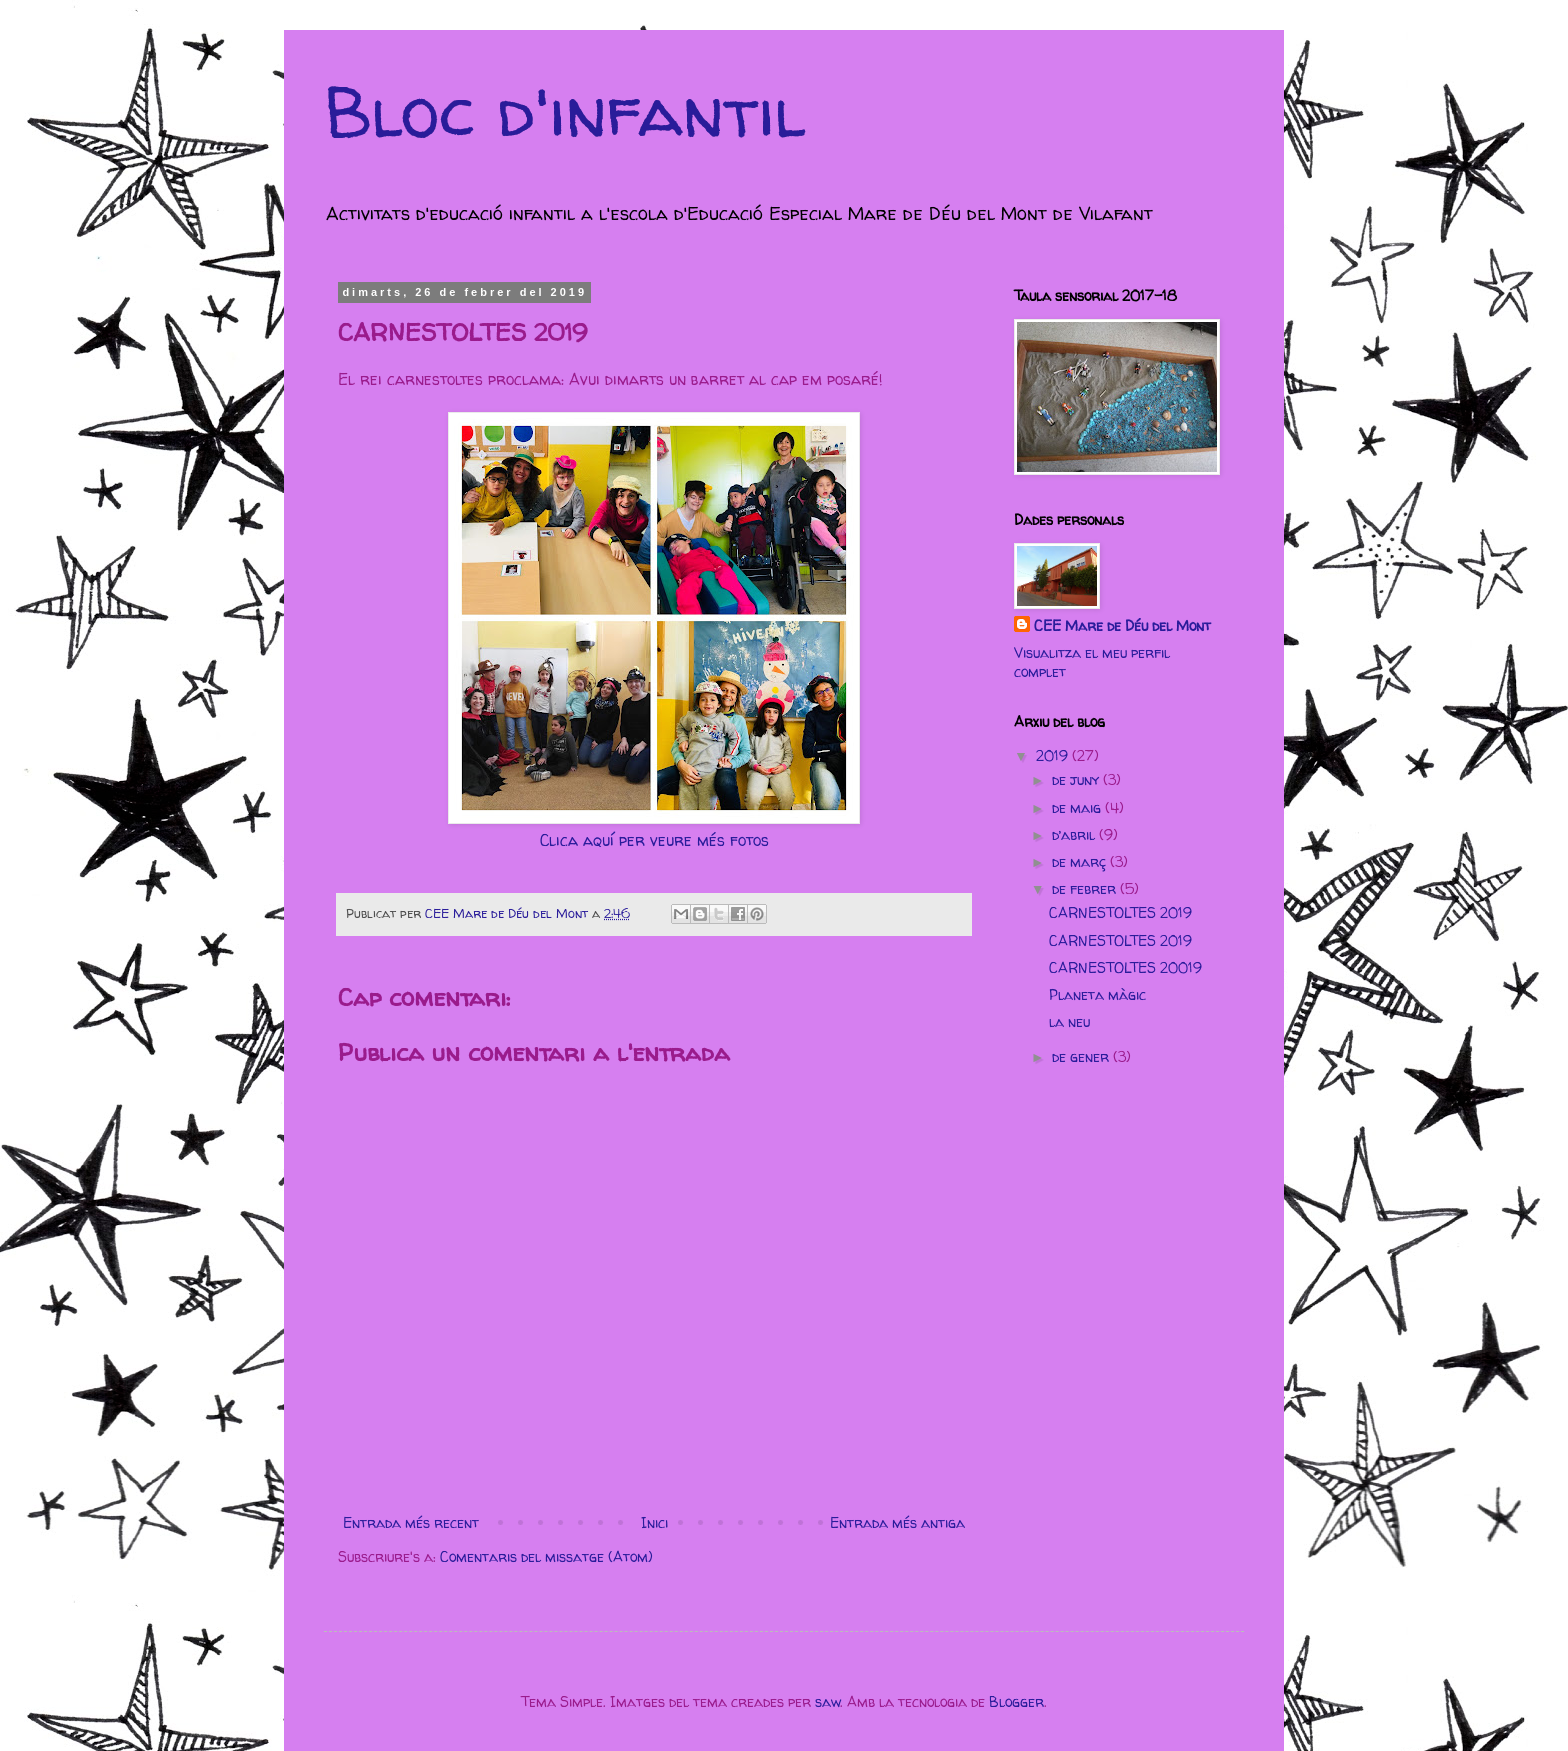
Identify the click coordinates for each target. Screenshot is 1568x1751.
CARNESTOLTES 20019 (1125, 967)
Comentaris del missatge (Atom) (546, 1556)
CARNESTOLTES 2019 (1120, 912)
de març (1081, 861)
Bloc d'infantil (565, 111)
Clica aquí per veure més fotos (654, 840)
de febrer (1086, 888)
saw (827, 1701)
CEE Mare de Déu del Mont (1122, 625)
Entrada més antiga (897, 1522)
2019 (1054, 755)
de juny (1077, 779)
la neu (1069, 1021)
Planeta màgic (1097, 994)
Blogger (1016, 1701)
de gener (1082, 1056)
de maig (1078, 807)
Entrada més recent (411, 1522)
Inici (654, 1522)
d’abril (1075, 834)
